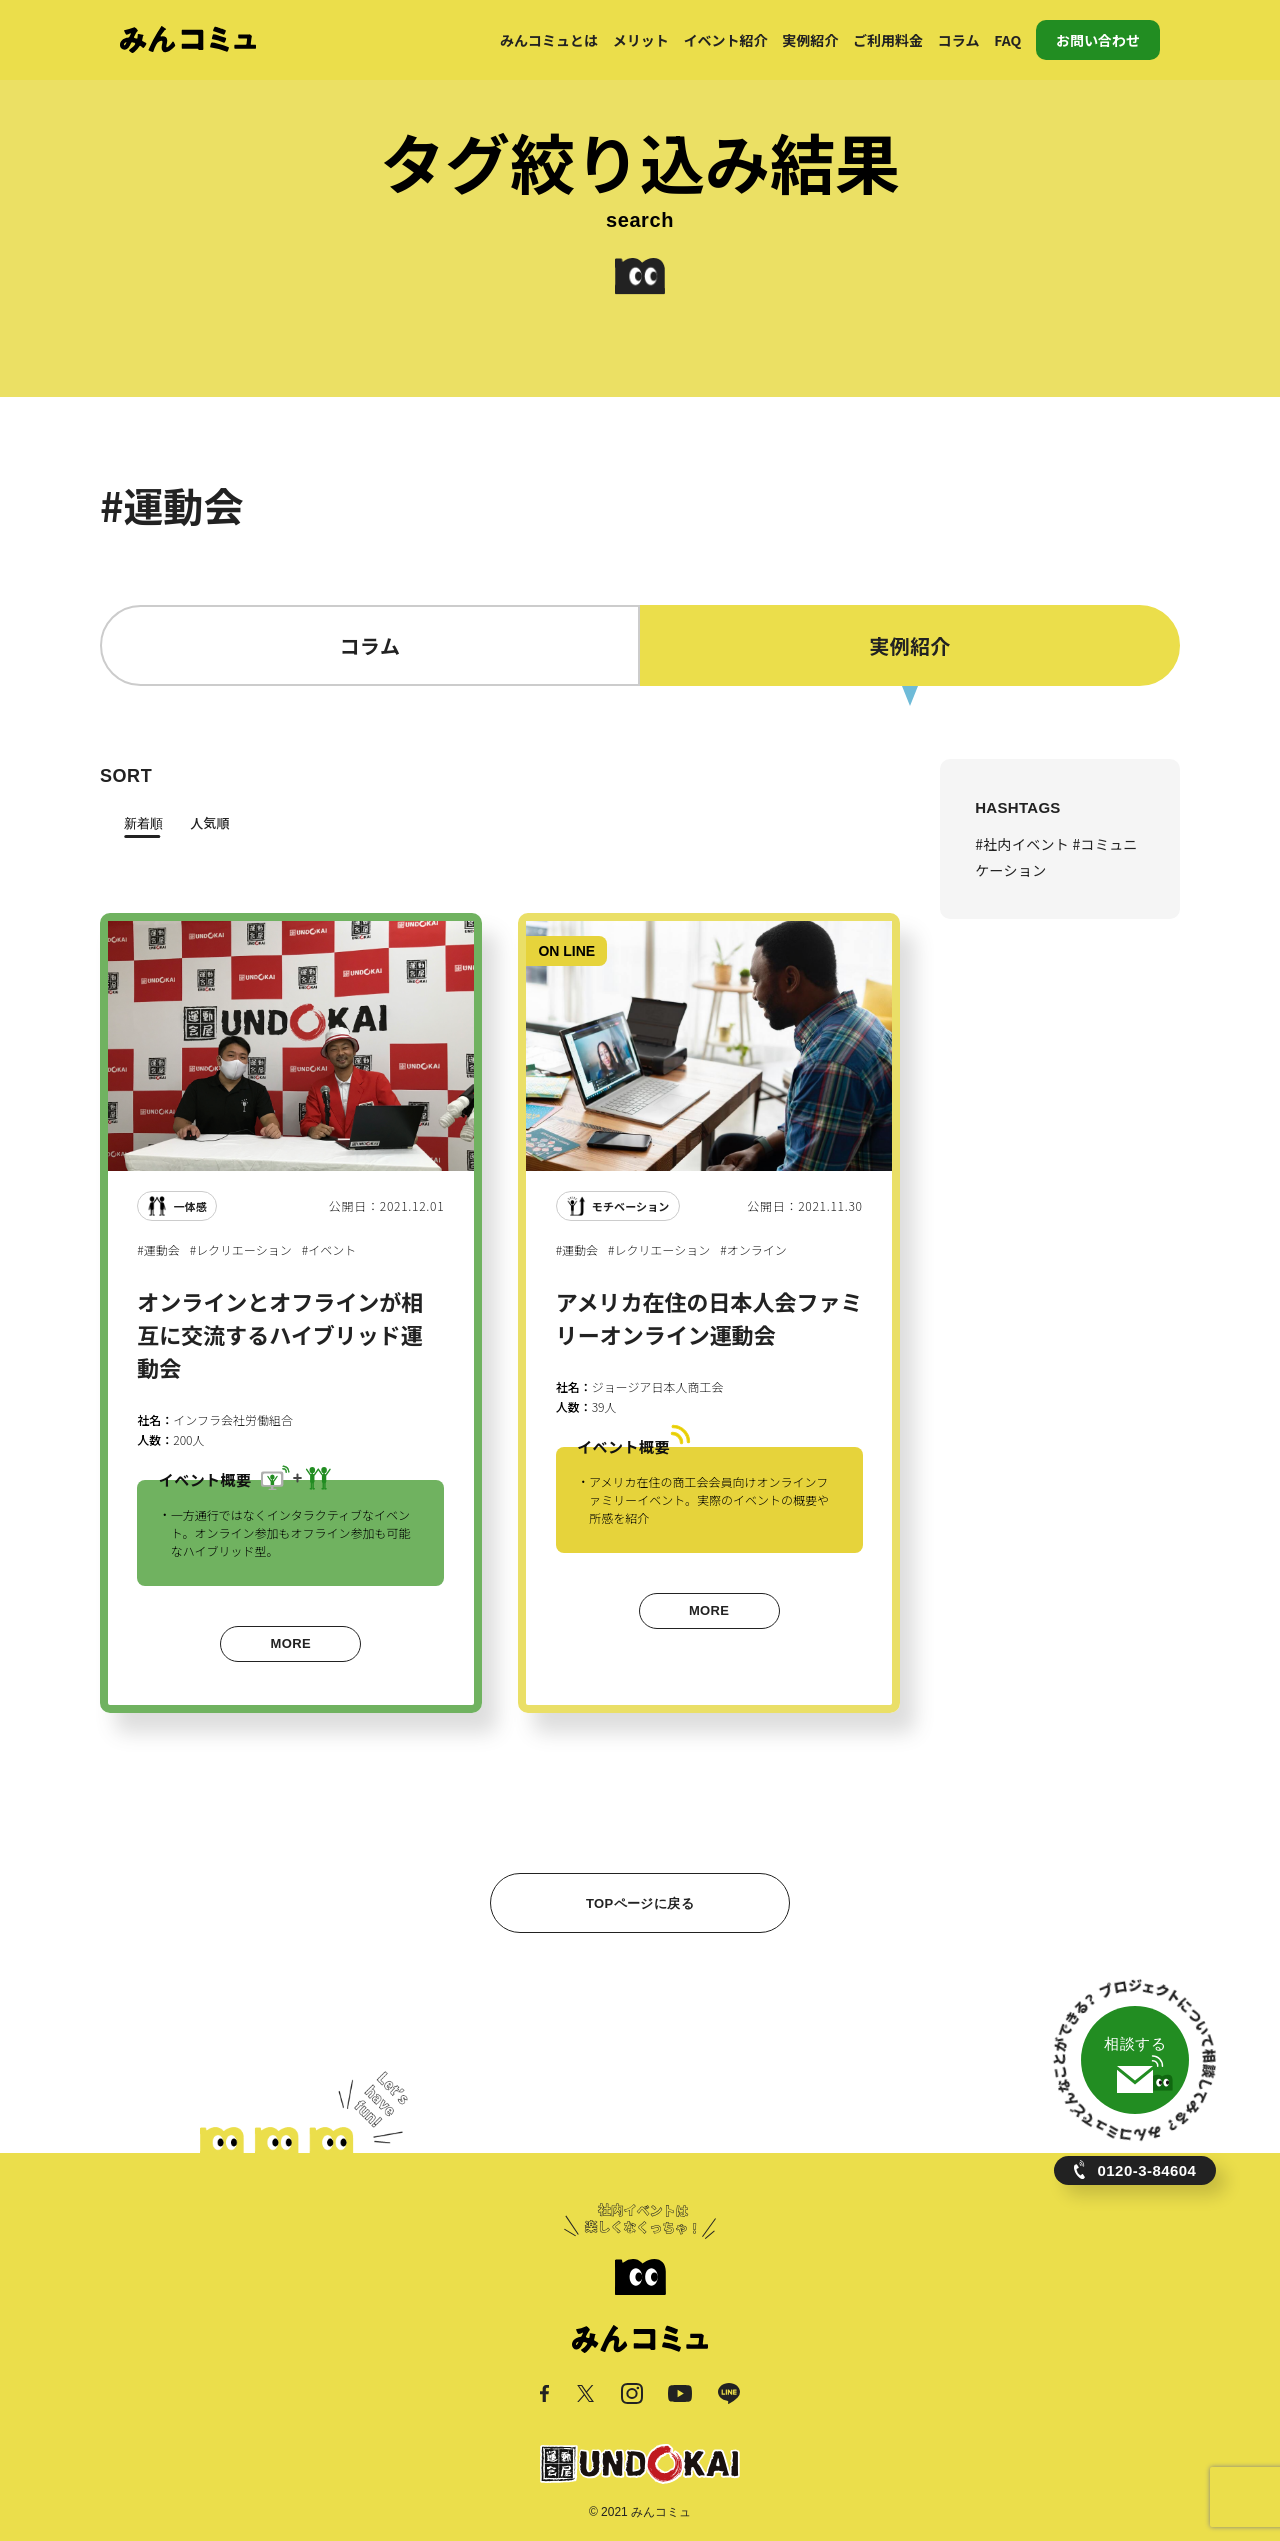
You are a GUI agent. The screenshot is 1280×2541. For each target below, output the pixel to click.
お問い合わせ (1098, 40)
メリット (641, 40)
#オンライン (753, 1249)
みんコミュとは (549, 40)
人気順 (209, 822)
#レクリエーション (241, 1249)
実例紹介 (810, 40)
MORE (290, 1643)
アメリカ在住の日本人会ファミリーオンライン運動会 (709, 1317)
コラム (959, 40)
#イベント (329, 1249)
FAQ (1007, 40)
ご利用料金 (888, 40)
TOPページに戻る (640, 1903)
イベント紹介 (726, 40)
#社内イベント (1023, 844)
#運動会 (158, 1249)
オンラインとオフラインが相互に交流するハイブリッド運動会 (280, 1334)
